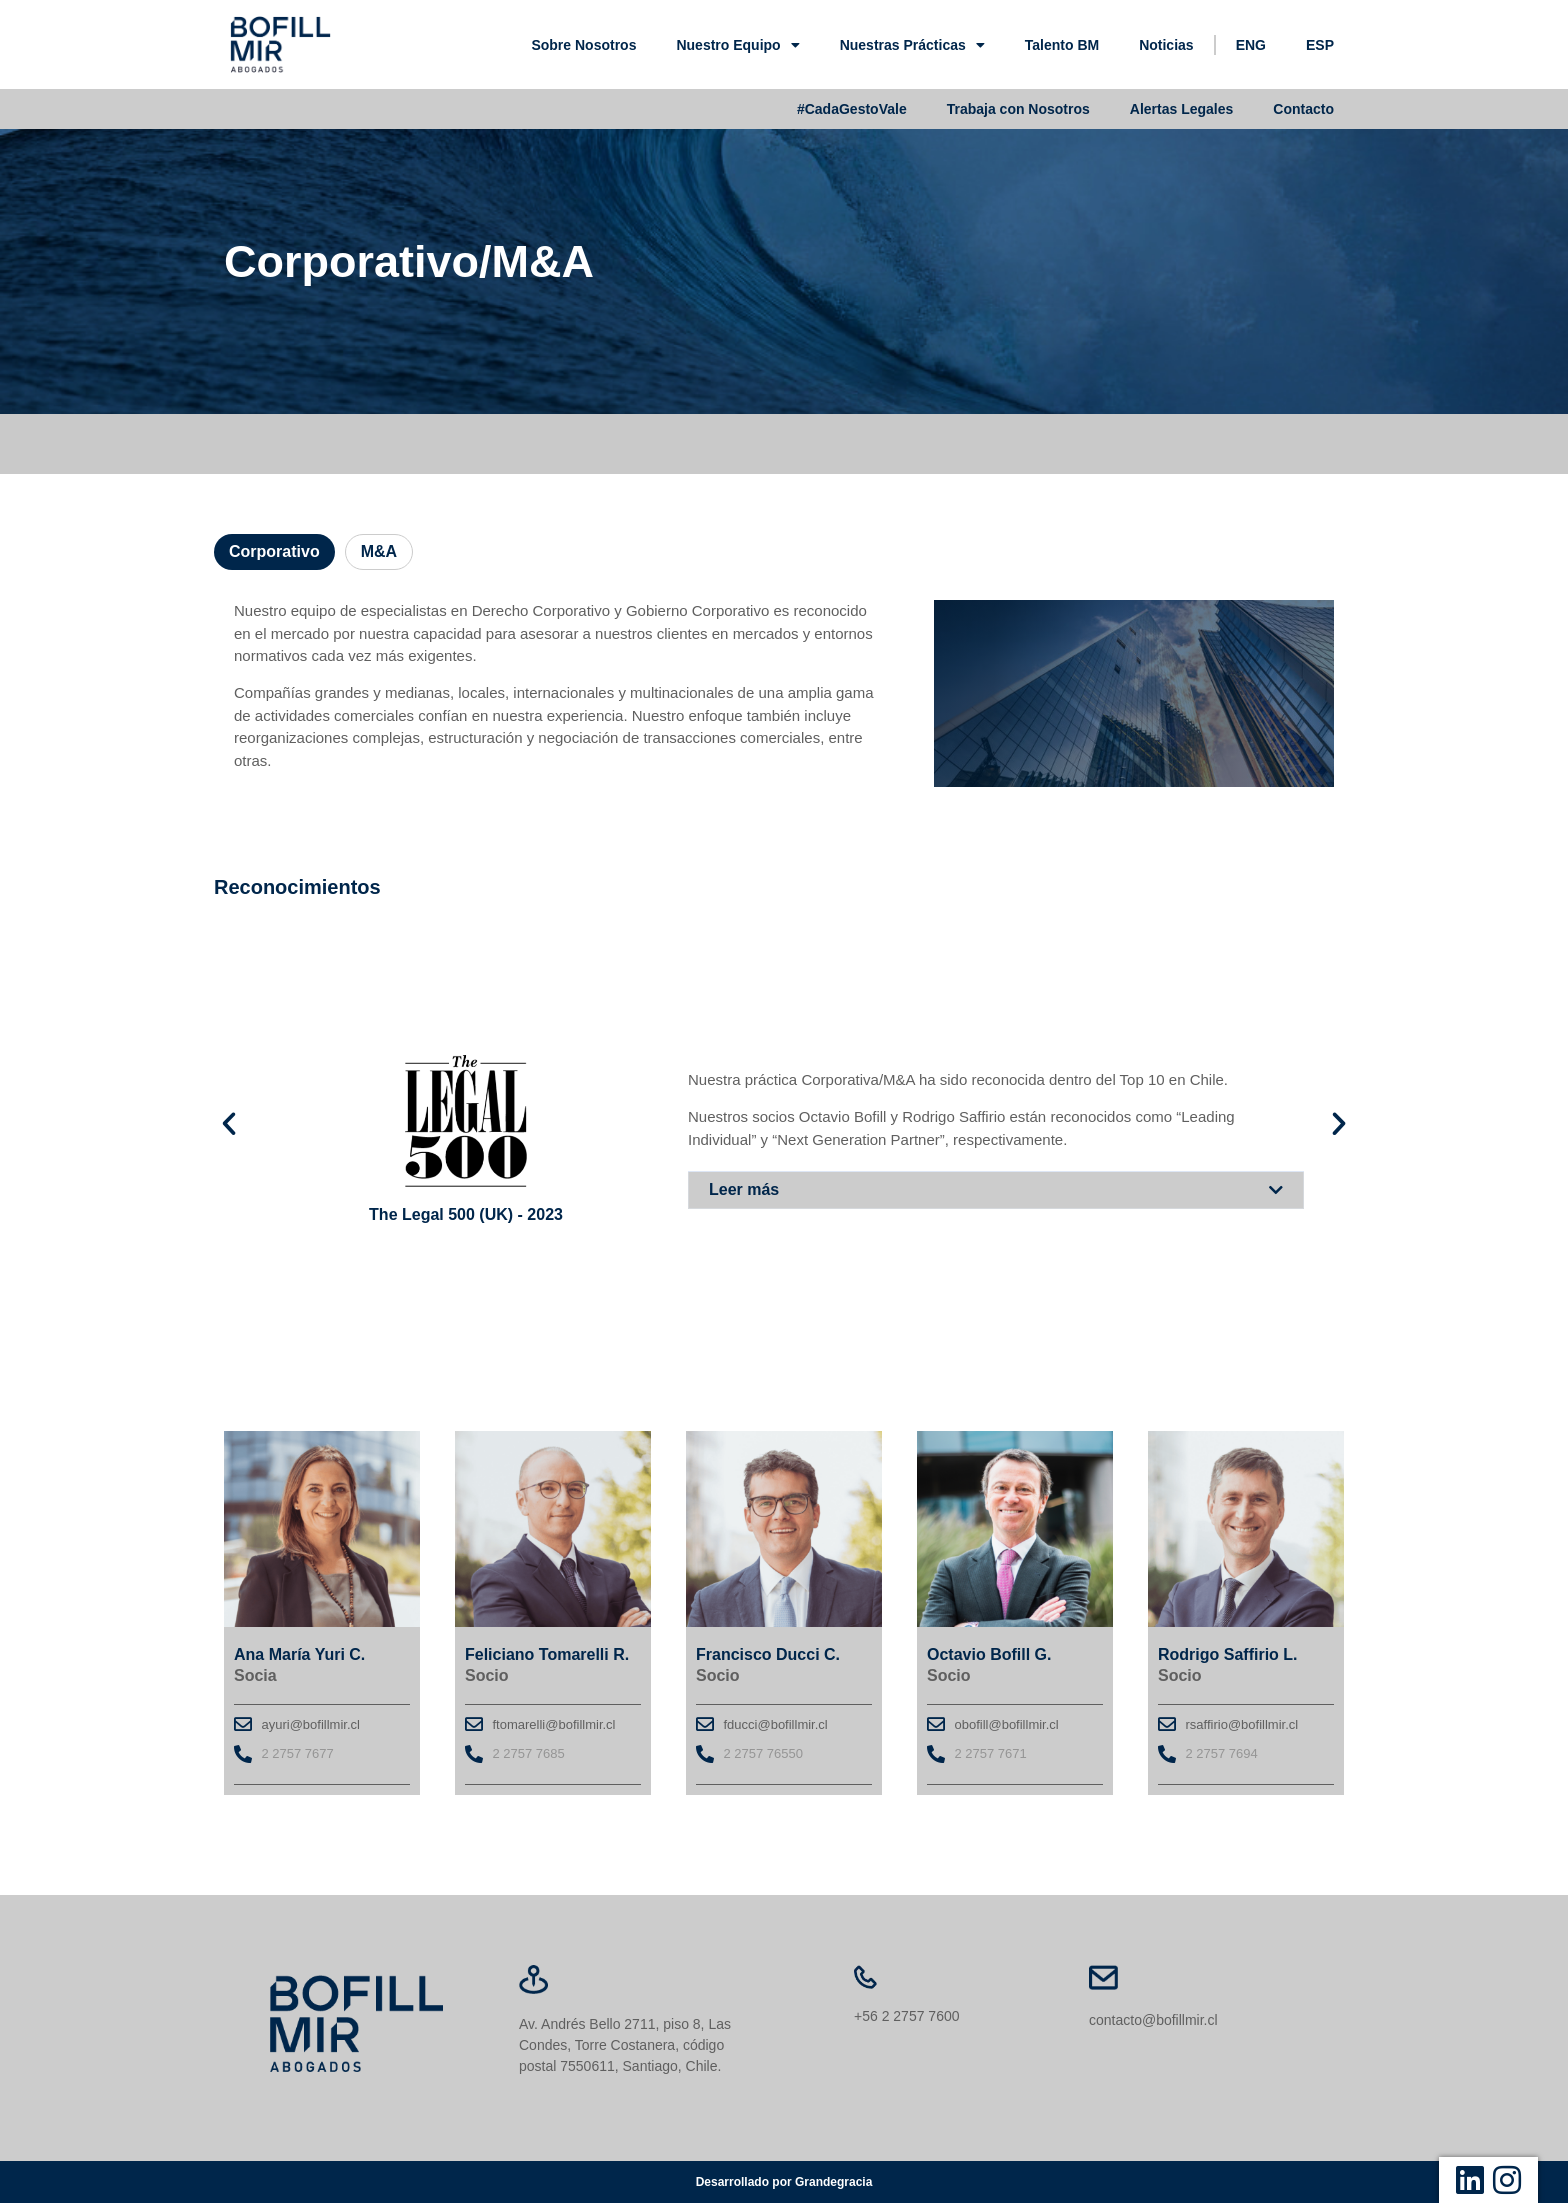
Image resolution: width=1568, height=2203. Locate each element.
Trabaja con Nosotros (1018, 109)
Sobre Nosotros (583, 45)
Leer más (744, 1188)
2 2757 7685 (529, 1753)
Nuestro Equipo (737, 45)
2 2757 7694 (1222, 1753)
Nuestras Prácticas (912, 45)
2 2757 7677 (298, 1753)
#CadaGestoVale (852, 109)
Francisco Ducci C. (768, 1654)
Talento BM (1062, 45)
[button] (996, 1189)
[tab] (274, 552)
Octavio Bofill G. (989, 1654)
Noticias (1166, 45)
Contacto (1303, 109)
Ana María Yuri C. (299, 1654)
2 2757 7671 (991, 1753)
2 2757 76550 (764, 1753)
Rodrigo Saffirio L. (1228, 1654)
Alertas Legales (1182, 109)
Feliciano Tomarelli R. (547, 1654)
